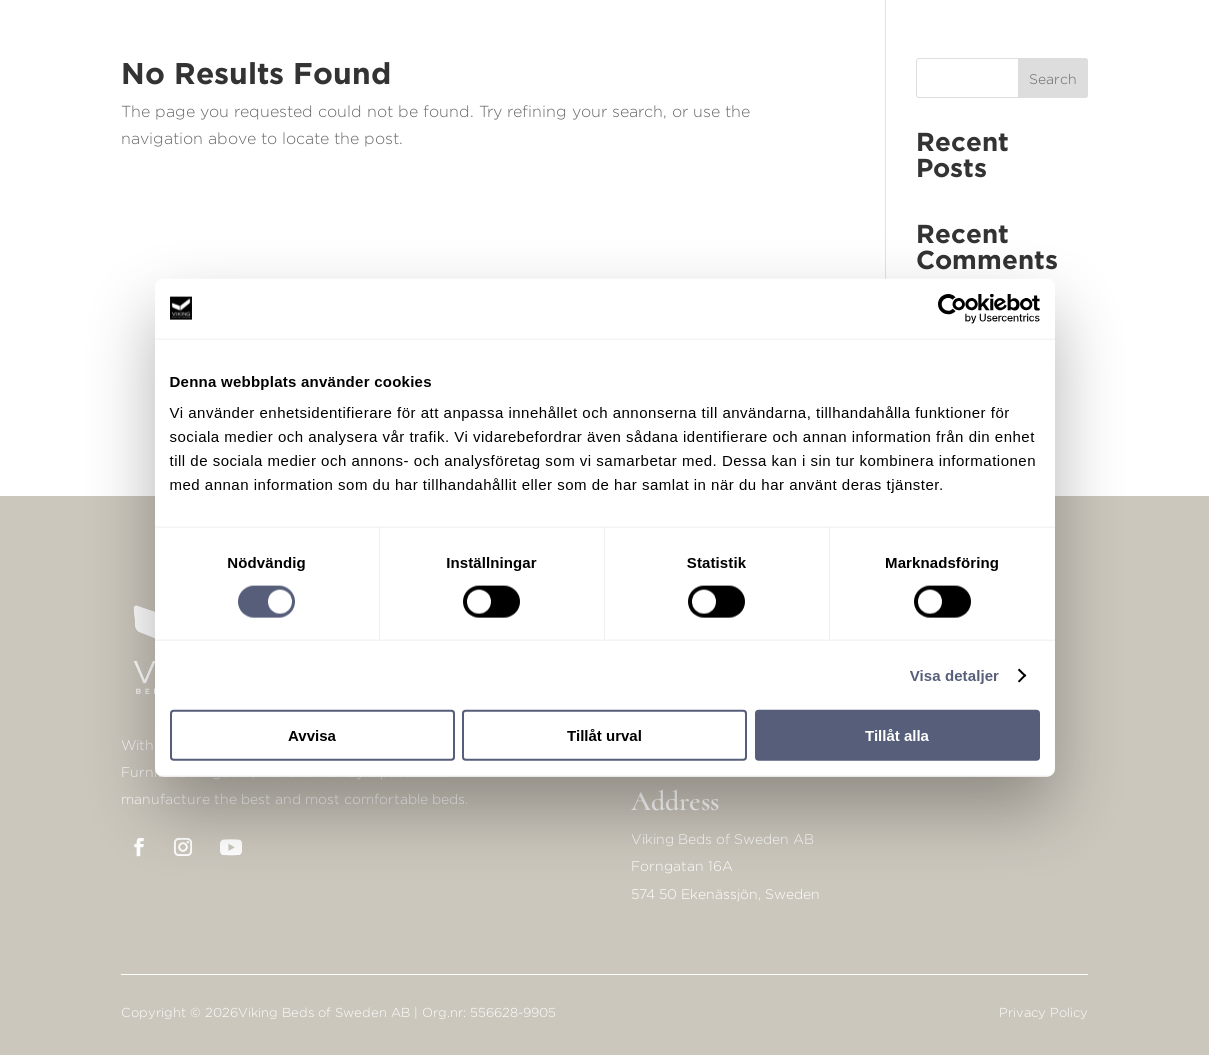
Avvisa (312, 735)
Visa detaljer (954, 674)
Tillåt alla (897, 735)
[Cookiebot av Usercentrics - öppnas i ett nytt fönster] (952, 308)
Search (1053, 78)
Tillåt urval (604, 735)
